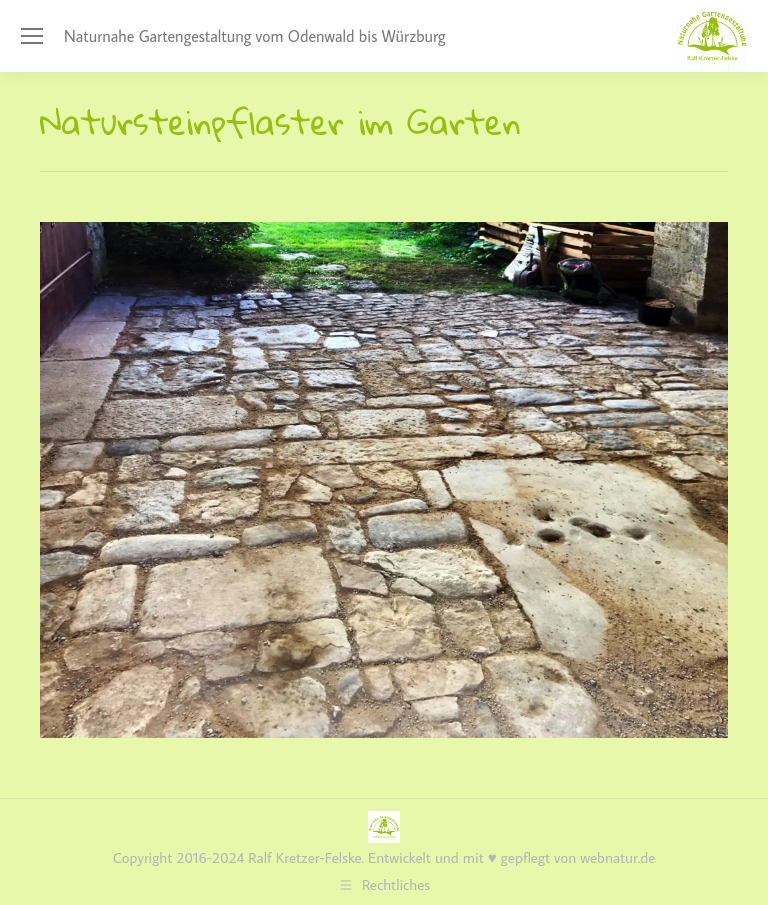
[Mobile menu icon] (32, 36)
